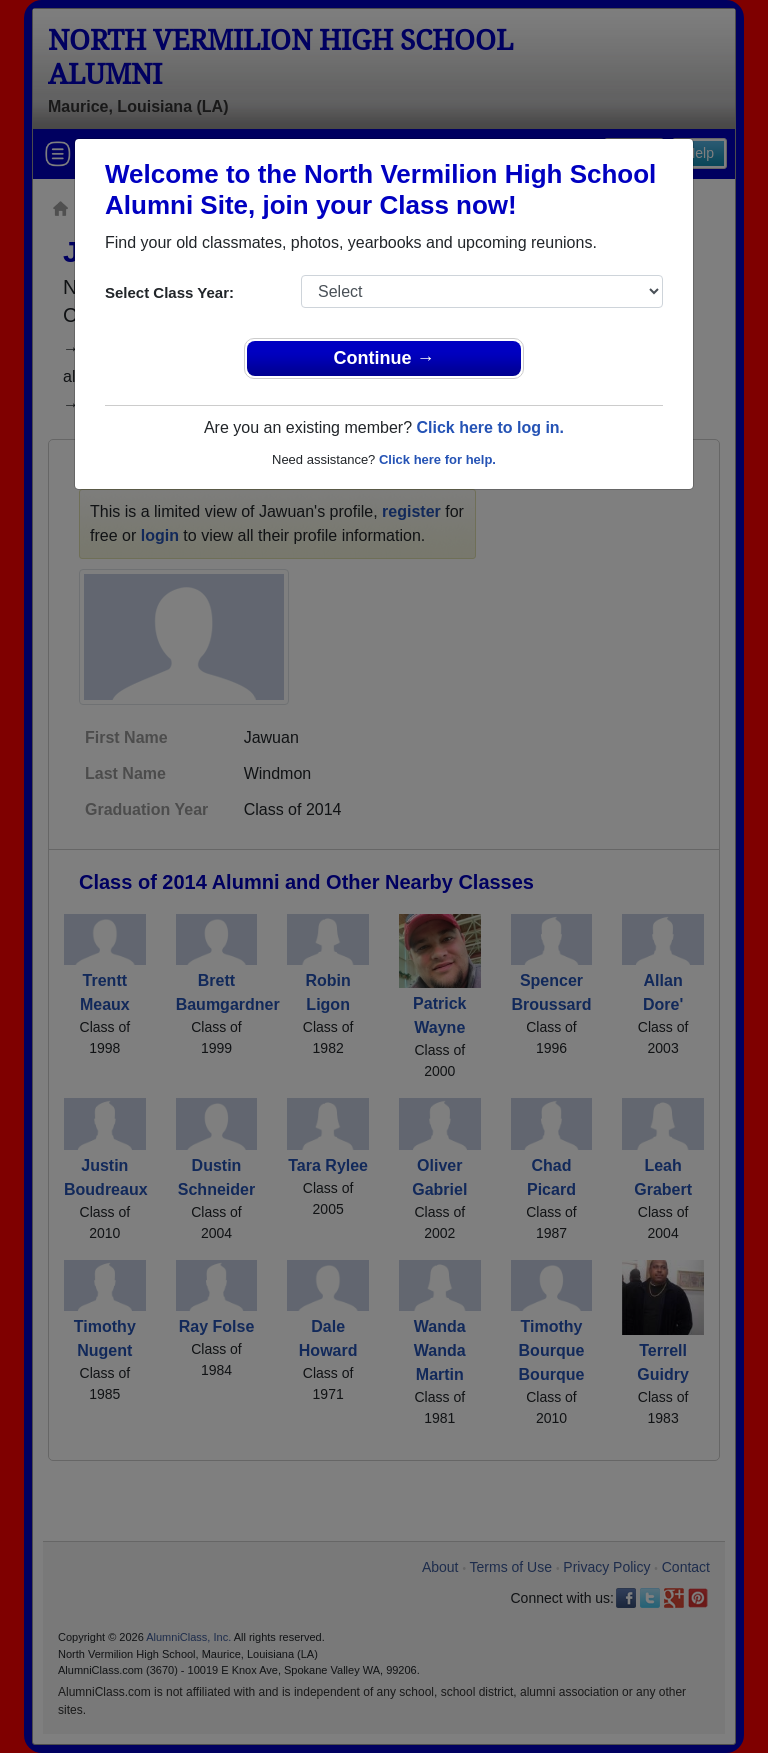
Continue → (384, 358)
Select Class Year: (169, 292)
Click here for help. (437, 459)
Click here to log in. (490, 427)
